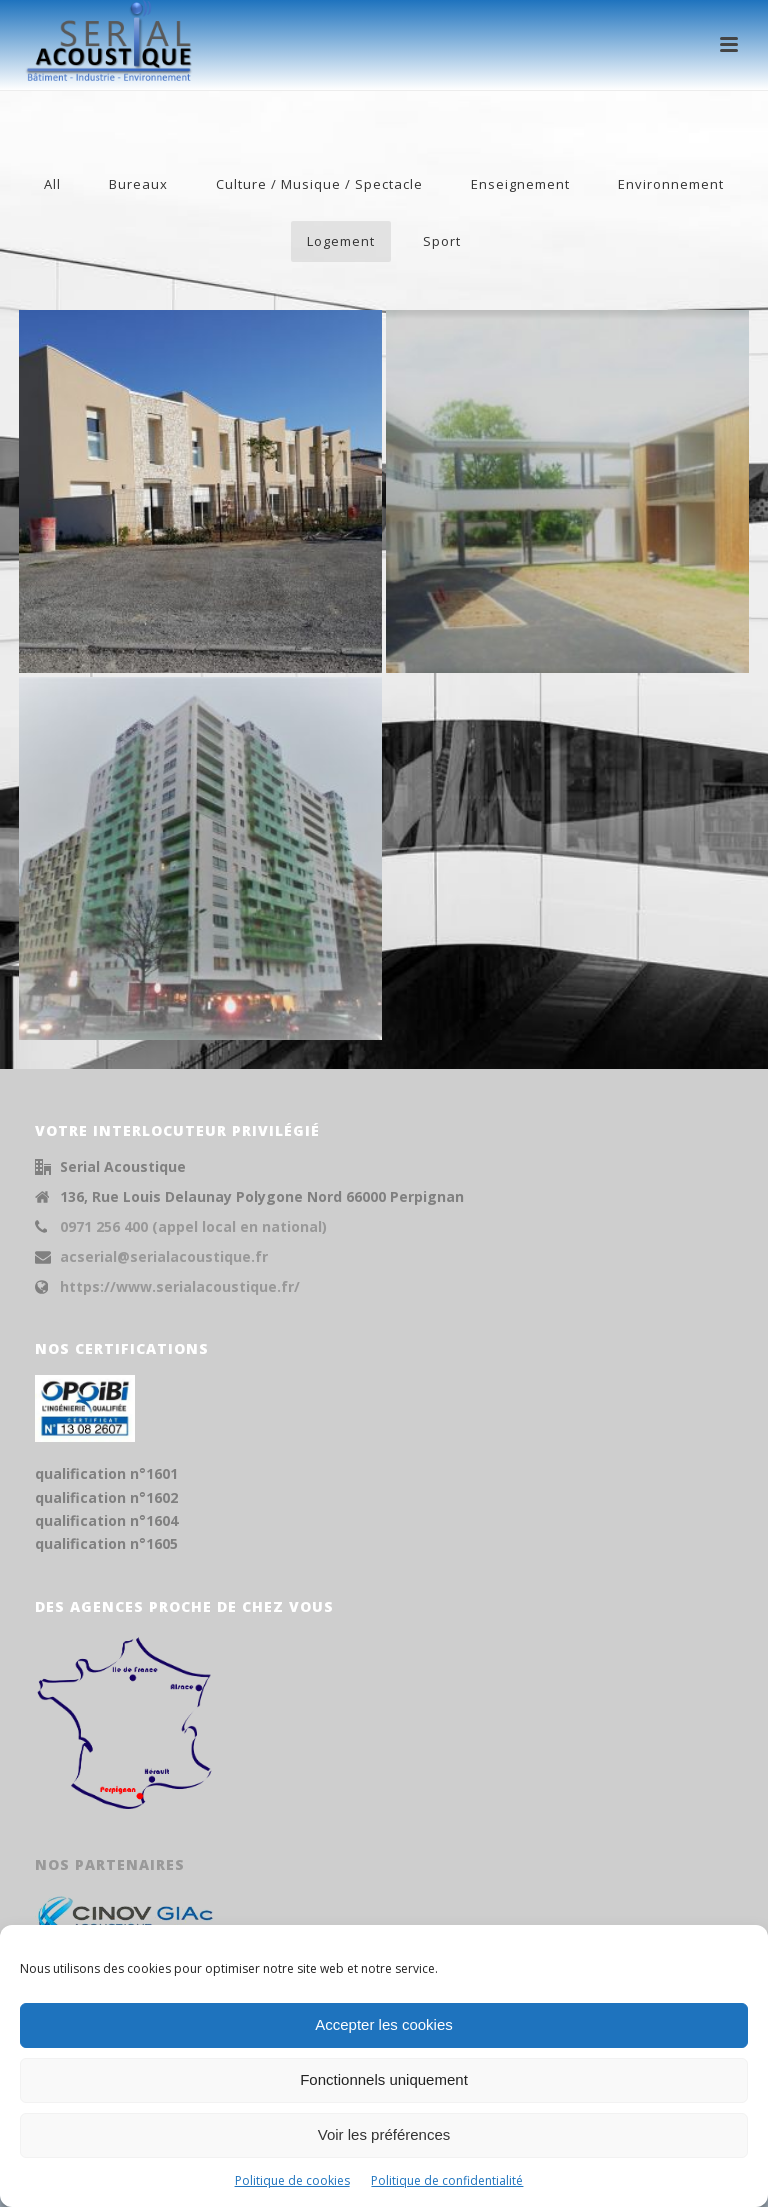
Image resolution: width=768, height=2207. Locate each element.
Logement (341, 241)
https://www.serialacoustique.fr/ (180, 1287)
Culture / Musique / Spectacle (319, 184)
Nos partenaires (110, 1864)
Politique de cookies (292, 2180)
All (52, 184)
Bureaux (138, 184)
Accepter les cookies (384, 2024)
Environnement (671, 184)
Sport (442, 241)
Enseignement (520, 184)
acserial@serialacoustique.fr (164, 1257)
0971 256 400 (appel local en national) (193, 1227)
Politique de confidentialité (447, 2180)
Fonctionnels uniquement (384, 2079)
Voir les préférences (384, 2134)
